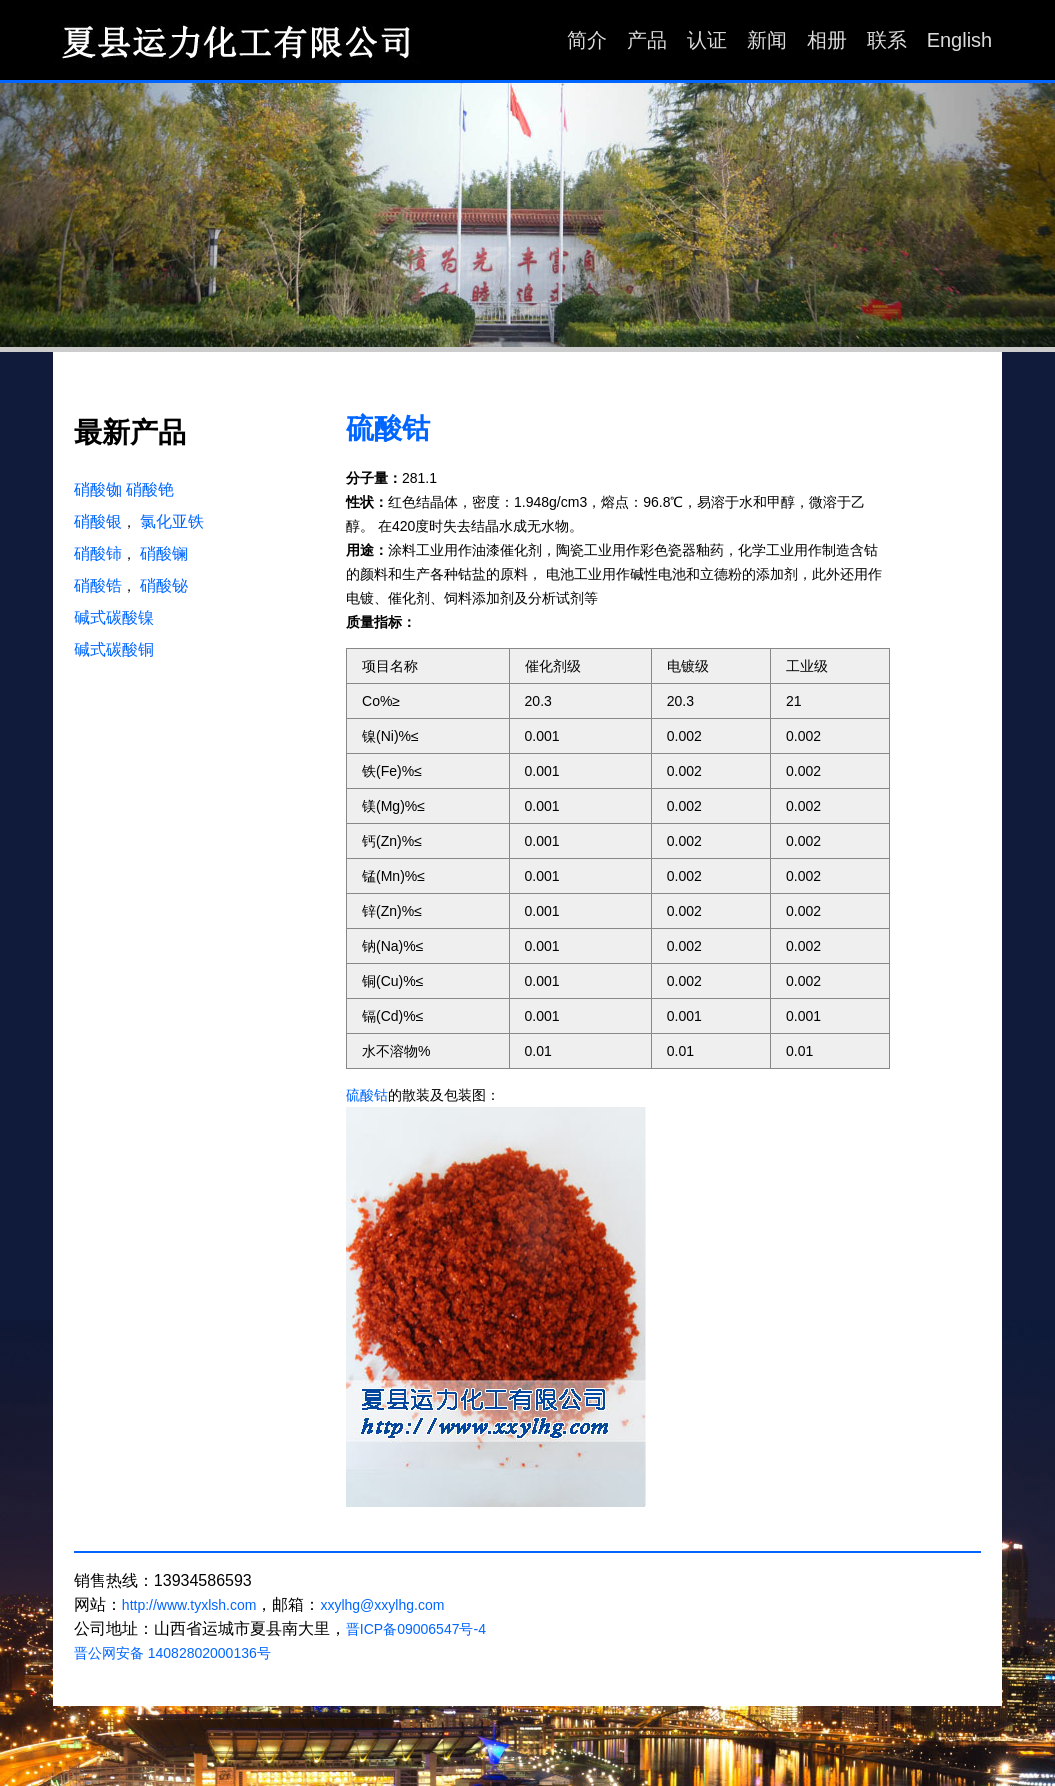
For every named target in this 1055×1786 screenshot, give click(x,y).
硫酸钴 (388, 429)
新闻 (767, 40)
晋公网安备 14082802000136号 (172, 1653)
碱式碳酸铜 (114, 649)
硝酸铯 (150, 489)
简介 (587, 40)
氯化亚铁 (172, 521)
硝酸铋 (164, 585)
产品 (647, 40)
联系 (887, 40)
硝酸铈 (98, 553)
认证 (707, 40)
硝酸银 (98, 521)
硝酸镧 (164, 553)
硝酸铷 (98, 489)
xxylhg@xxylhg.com (382, 1605)
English (960, 40)
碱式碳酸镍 (114, 617)
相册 (827, 40)
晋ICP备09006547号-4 (416, 1629)
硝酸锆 (98, 585)
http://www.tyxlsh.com (189, 1605)
